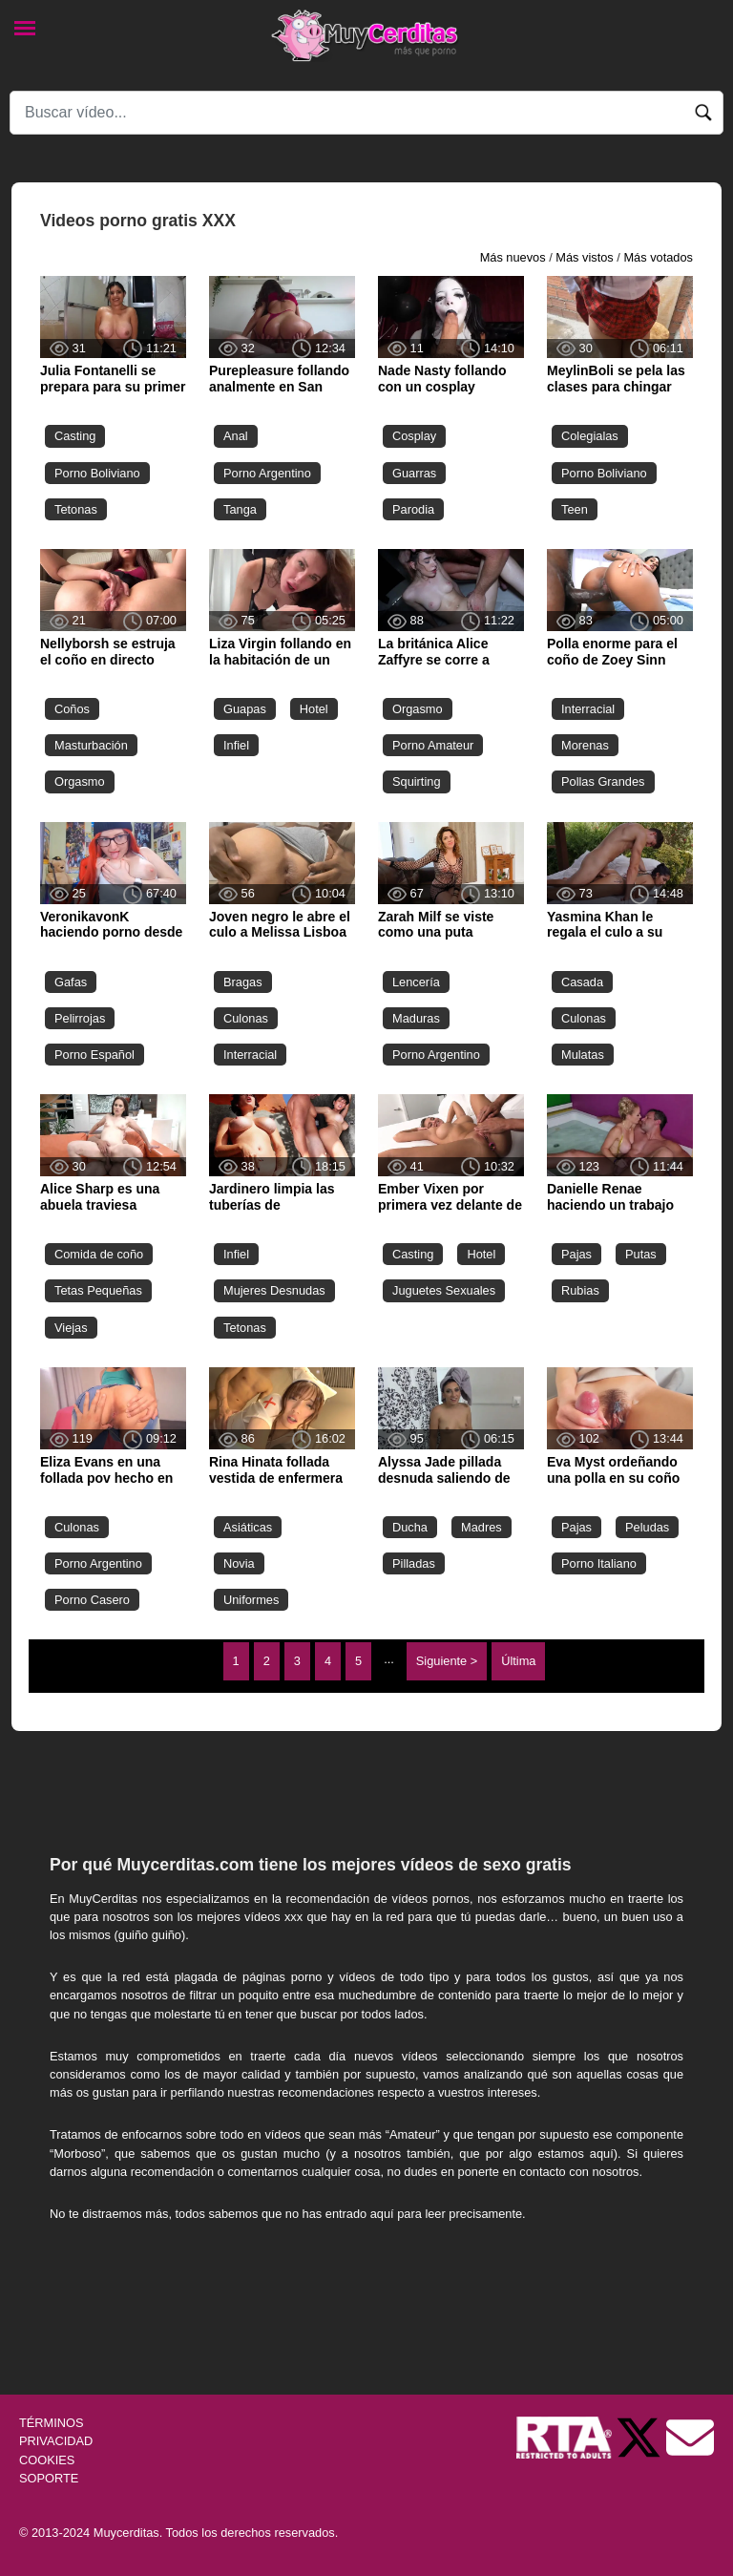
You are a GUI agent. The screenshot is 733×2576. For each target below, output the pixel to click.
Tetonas (75, 509)
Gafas (70, 982)
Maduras (416, 1018)
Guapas (244, 709)
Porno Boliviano (97, 473)
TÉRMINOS (51, 2423)
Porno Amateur (432, 745)
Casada (582, 982)
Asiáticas (247, 1527)
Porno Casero (92, 1600)
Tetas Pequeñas (98, 1290)
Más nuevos (513, 257)
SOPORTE (48, 2478)
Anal (235, 436)
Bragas (242, 982)
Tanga (240, 509)
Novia (239, 1563)
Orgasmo (79, 781)
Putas (641, 1254)
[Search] (366, 113)
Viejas (71, 1327)
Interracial (588, 709)
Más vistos (584, 257)
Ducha (410, 1527)
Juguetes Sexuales (443, 1290)
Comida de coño (98, 1254)
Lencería (416, 982)
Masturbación (91, 745)
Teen (574, 509)
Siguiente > (446, 1661)
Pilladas (413, 1563)
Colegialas (589, 436)
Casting (74, 436)
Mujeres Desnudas (274, 1290)
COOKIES (46, 2460)
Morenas (585, 745)
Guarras (414, 473)
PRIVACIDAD (56, 2441)
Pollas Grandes (603, 781)
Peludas (647, 1527)
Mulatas (582, 1054)
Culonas (245, 1018)
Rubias (580, 1290)
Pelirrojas (79, 1018)
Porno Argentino (267, 473)
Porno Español (94, 1054)
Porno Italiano (599, 1563)
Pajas (576, 1254)
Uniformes (251, 1600)
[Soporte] (690, 2437)
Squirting (416, 781)
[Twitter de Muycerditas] (640, 2437)
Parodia (413, 509)
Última (518, 1661)
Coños (72, 709)
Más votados (658, 257)
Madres (481, 1527)
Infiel (236, 745)
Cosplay (414, 436)
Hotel (314, 709)
